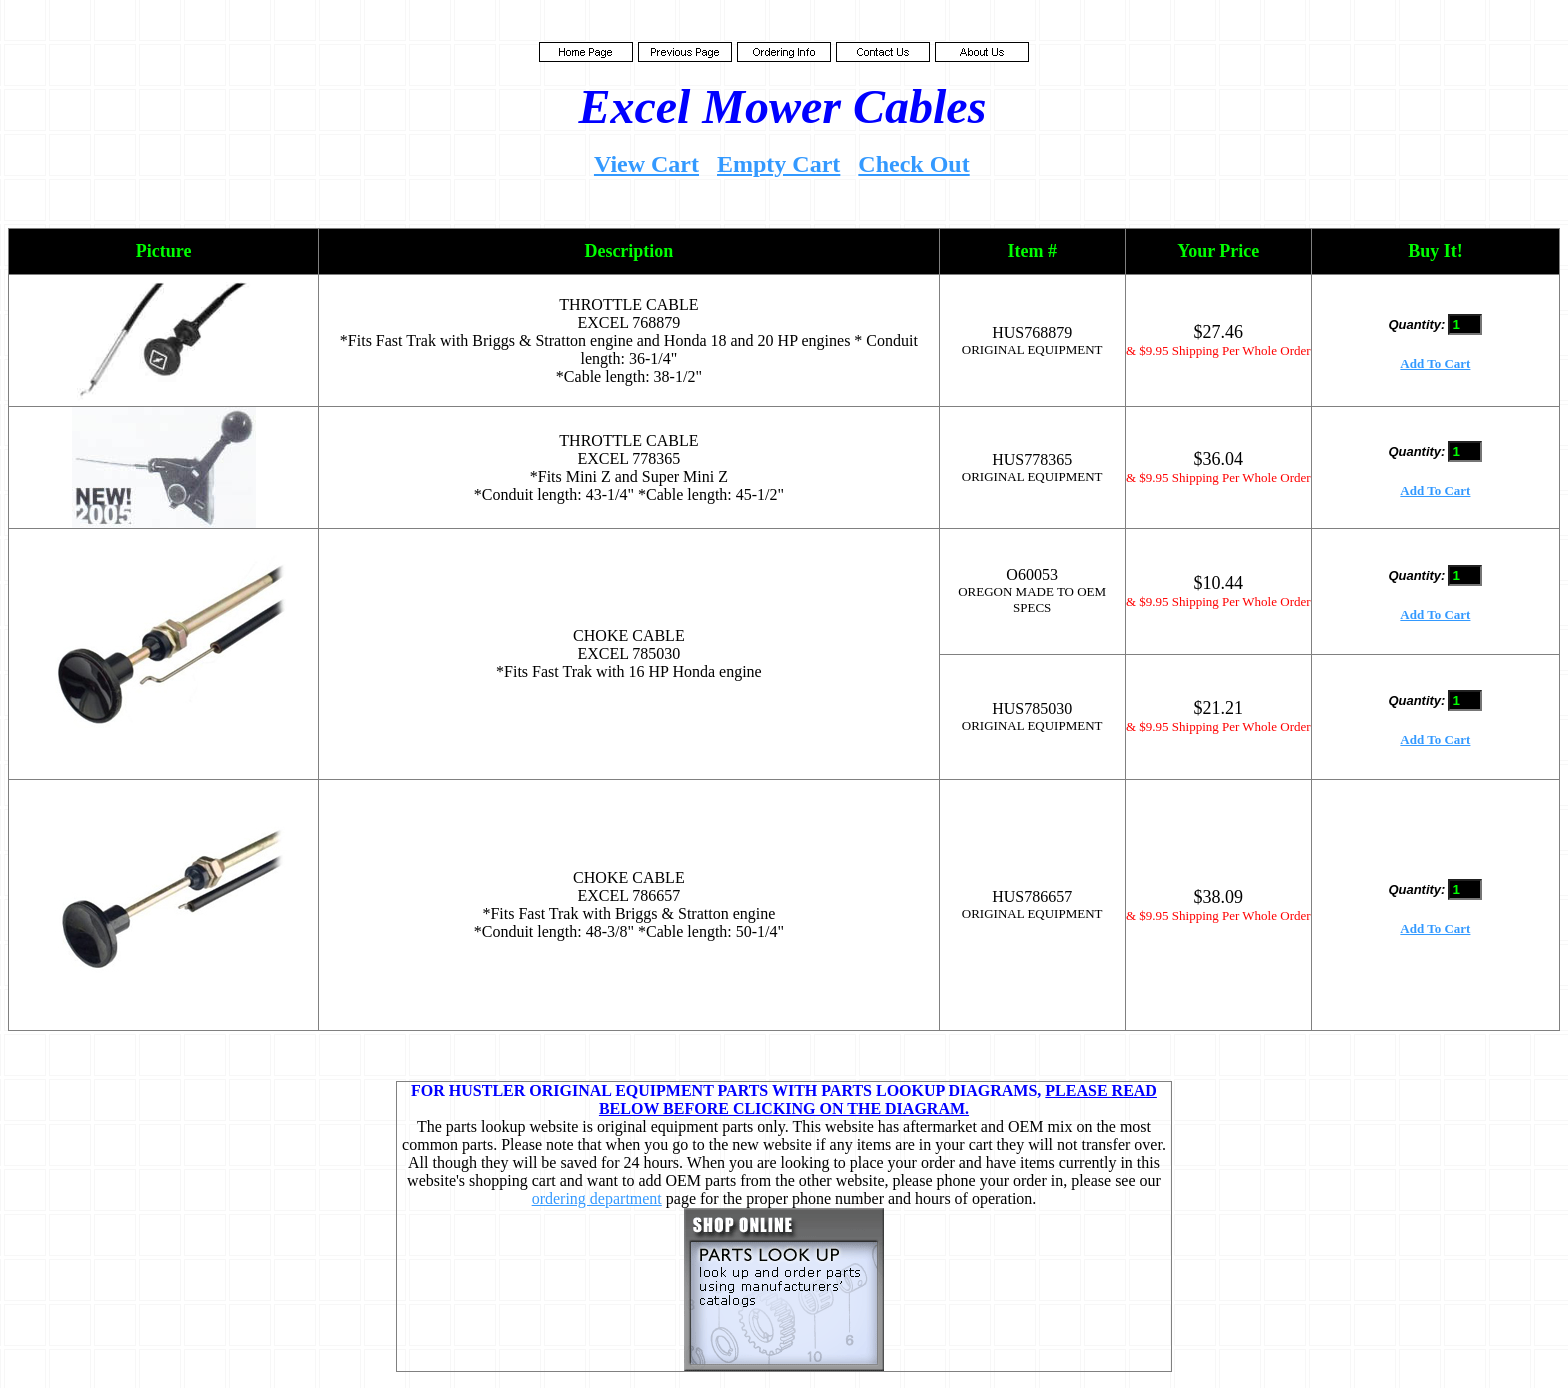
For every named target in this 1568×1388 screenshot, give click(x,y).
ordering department (597, 1198)
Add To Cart (1435, 363)
